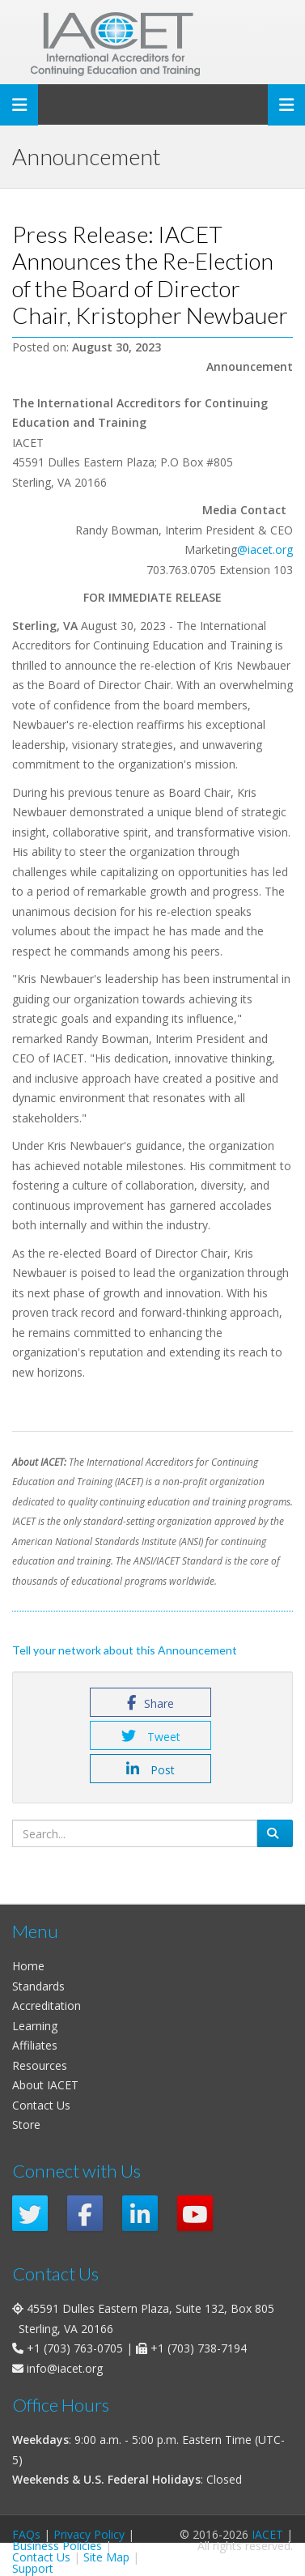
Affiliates (34, 2045)
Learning (34, 2025)
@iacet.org (265, 549)
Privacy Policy (89, 2534)
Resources (39, 2065)
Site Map (106, 2557)
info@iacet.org (65, 2368)
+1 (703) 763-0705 (75, 2348)
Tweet (150, 1736)
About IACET (45, 2085)
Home (28, 1966)
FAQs (26, 2534)
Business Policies (57, 2545)
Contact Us (41, 2105)
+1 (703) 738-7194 (198, 2348)
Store (26, 2124)
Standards (38, 1986)
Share (150, 1703)
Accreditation (46, 2005)
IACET (267, 2534)
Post (150, 1769)
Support (32, 2568)
